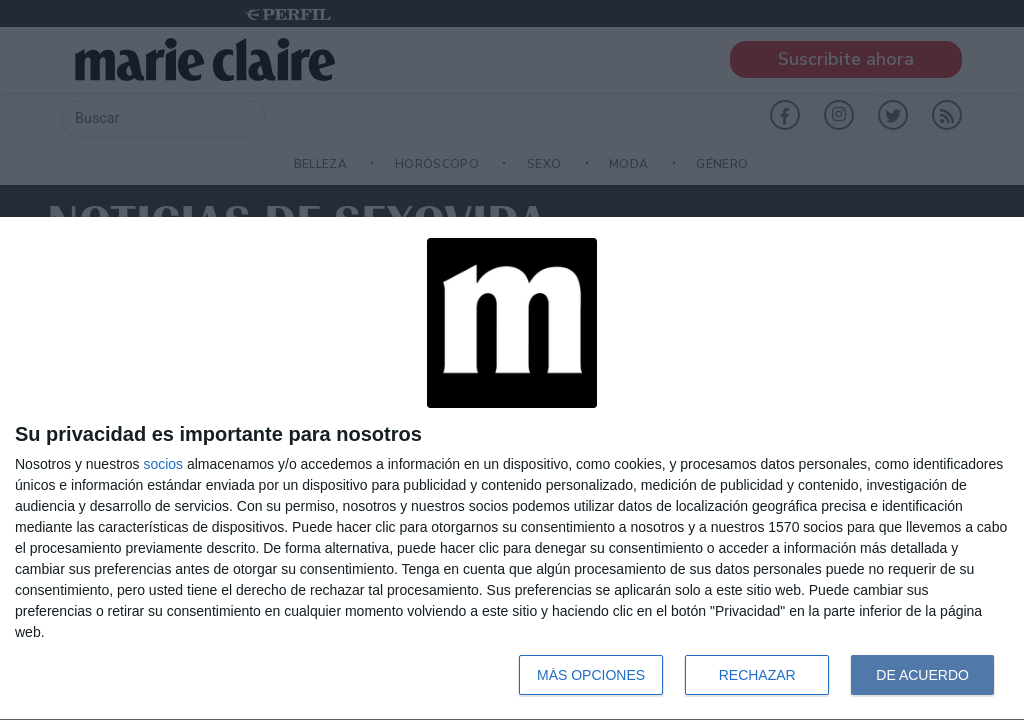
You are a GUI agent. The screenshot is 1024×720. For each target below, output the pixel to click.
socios (163, 464)
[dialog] (512, 469)
